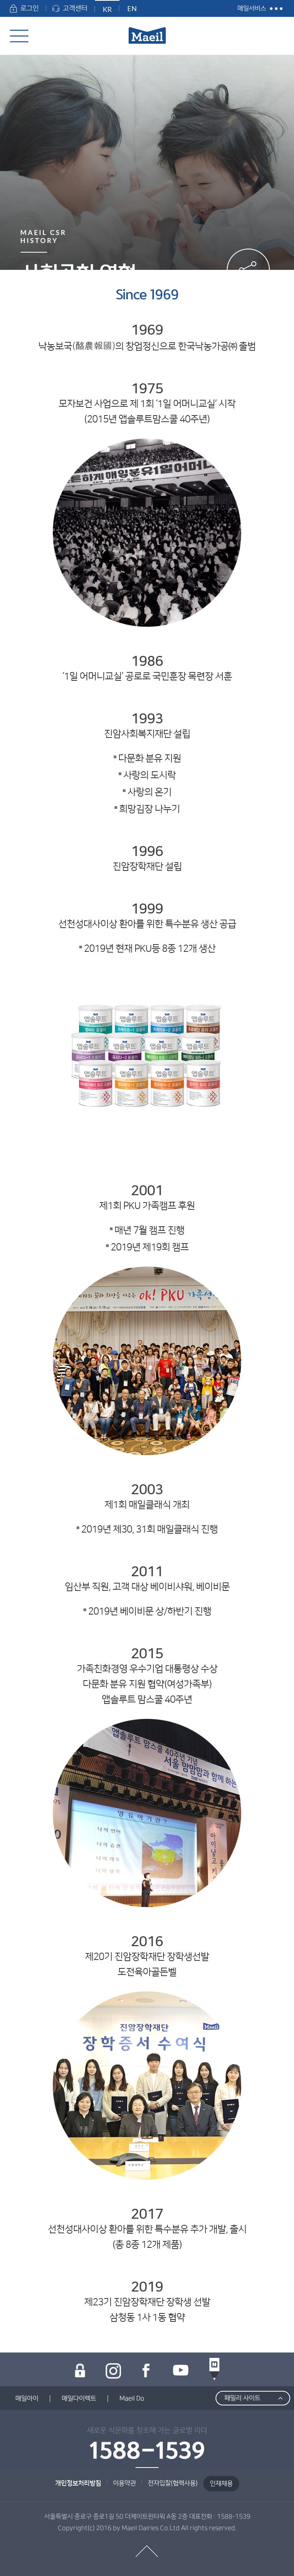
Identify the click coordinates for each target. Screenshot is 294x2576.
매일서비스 (251, 8)
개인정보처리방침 (78, 2483)
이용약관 (124, 2483)
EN (132, 8)
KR (107, 9)
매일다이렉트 (79, 2398)
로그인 (24, 8)
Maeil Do (131, 2398)
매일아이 (26, 2398)
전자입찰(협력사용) (173, 2483)
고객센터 (69, 8)
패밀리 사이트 (242, 2398)
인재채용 (221, 2483)
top (147, 2551)
